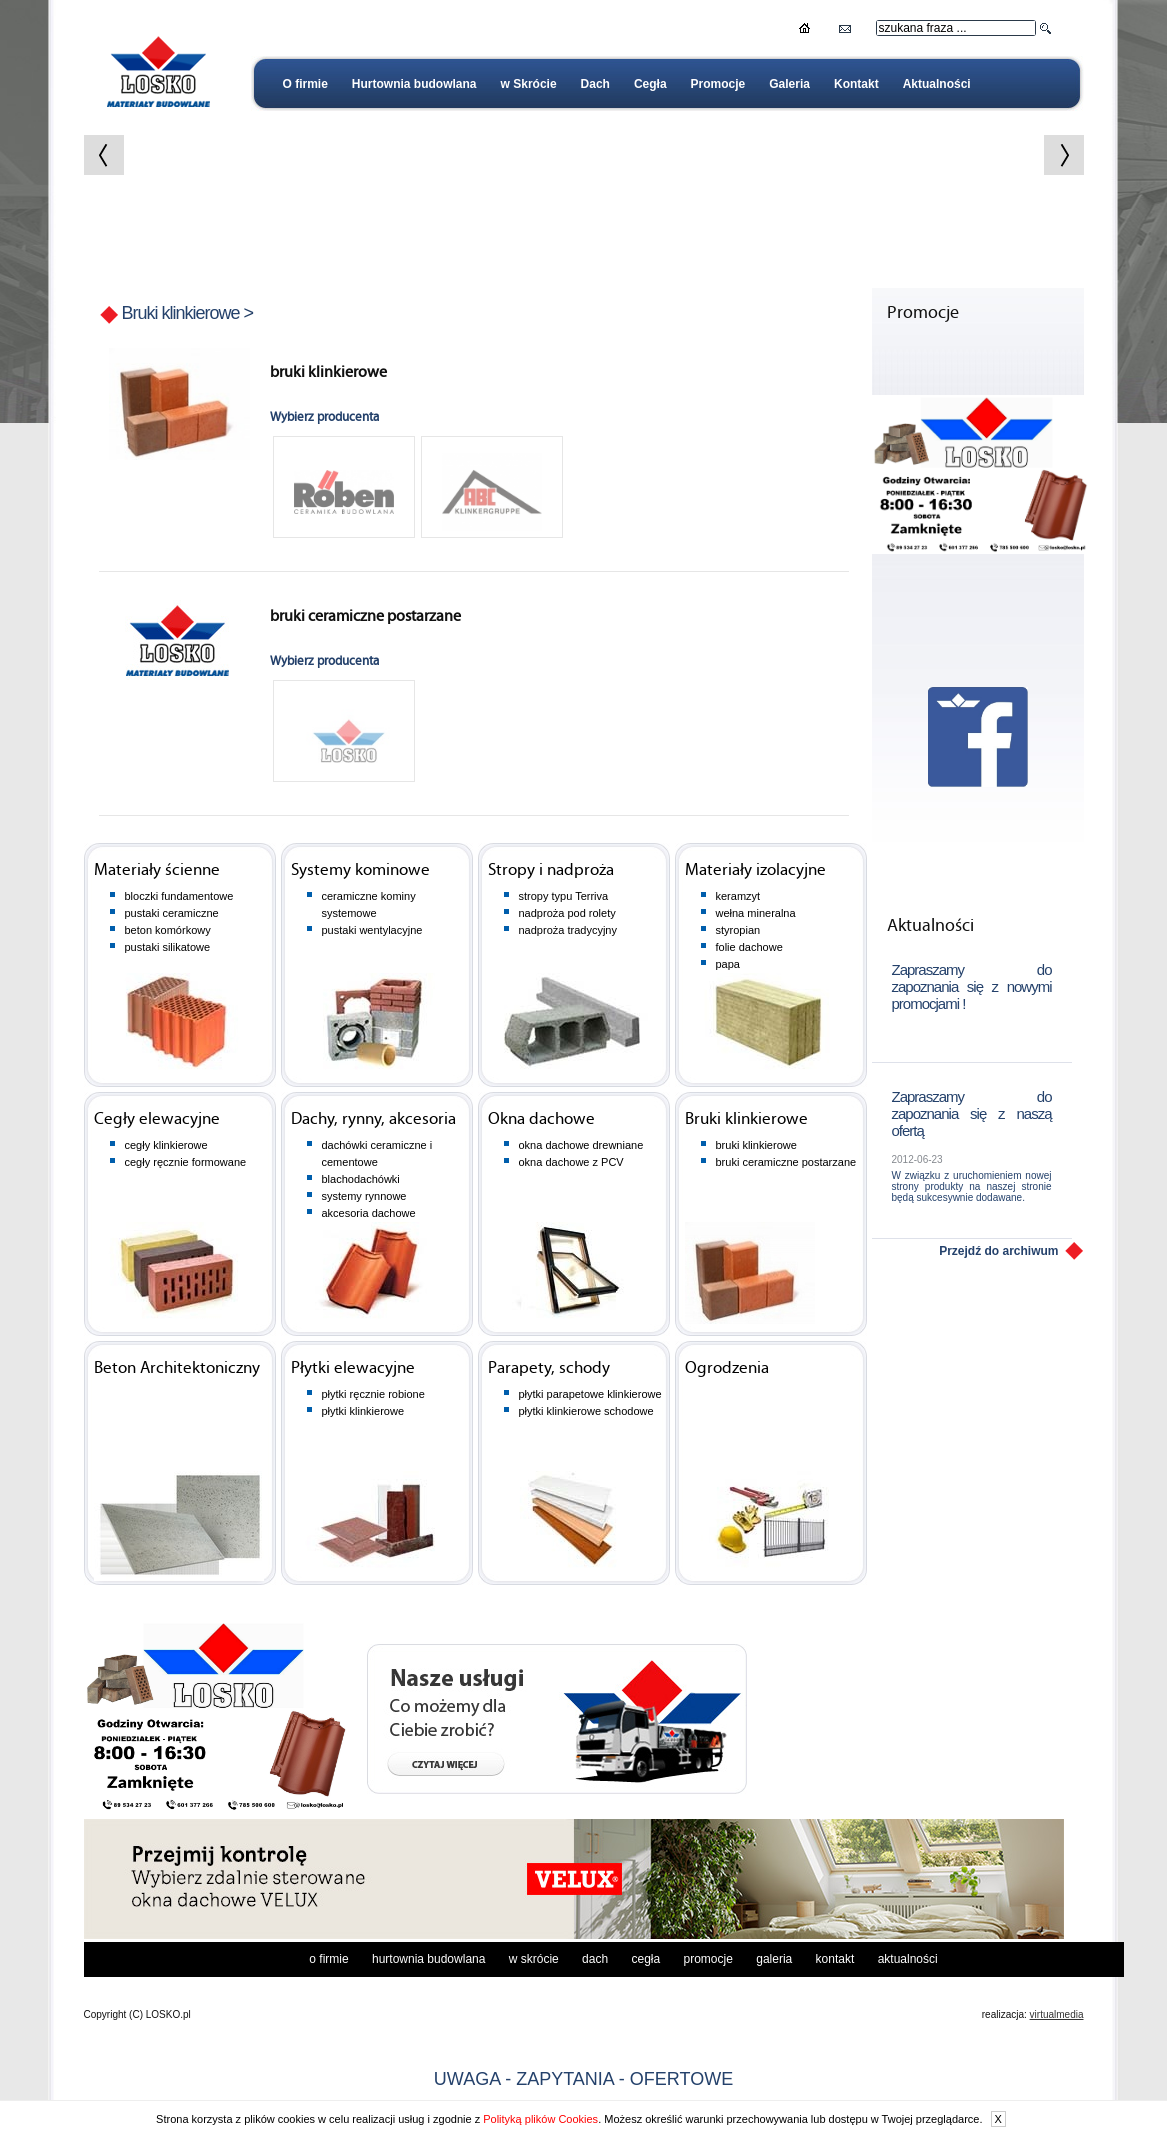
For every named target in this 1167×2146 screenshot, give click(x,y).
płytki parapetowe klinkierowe (590, 1394)
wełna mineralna (756, 913)
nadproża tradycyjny (568, 930)
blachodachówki (361, 1179)
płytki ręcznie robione (373, 1394)
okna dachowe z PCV (571, 1162)
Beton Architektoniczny (177, 1368)
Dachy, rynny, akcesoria (373, 1119)
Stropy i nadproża (551, 870)
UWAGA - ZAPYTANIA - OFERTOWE (583, 2079)
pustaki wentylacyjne (372, 930)
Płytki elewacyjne (353, 1368)
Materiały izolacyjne (755, 870)
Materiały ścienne (157, 870)
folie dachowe (749, 947)
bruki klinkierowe (756, 1145)
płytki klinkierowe (363, 1411)
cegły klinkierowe (166, 1145)
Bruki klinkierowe (181, 313)
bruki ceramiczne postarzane (786, 1162)
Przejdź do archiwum (998, 1251)
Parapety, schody (549, 1368)
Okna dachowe (541, 1119)
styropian (738, 930)
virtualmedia (1057, 2014)
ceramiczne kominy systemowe (369, 904)
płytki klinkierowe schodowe (586, 1411)
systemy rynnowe (364, 1196)
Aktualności (937, 84)
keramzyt (738, 896)
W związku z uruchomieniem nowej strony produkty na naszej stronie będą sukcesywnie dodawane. (972, 1186)
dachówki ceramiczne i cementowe (377, 1153)
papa (728, 964)
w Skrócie (529, 84)
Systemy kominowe (360, 870)
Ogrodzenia (727, 1368)
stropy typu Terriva (564, 896)
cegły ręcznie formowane (186, 1162)
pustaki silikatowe (168, 947)
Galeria (789, 84)
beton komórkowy (168, 930)
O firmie (305, 84)
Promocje (718, 84)
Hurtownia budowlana (414, 84)
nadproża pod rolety (567, 913)
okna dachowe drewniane (581, 1145)
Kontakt (856, 84)
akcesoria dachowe (369, 1213)
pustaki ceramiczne (172, 913)
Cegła (650, 84)
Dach (595, 84)
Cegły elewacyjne (157, 1119)
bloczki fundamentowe (179, 896)
